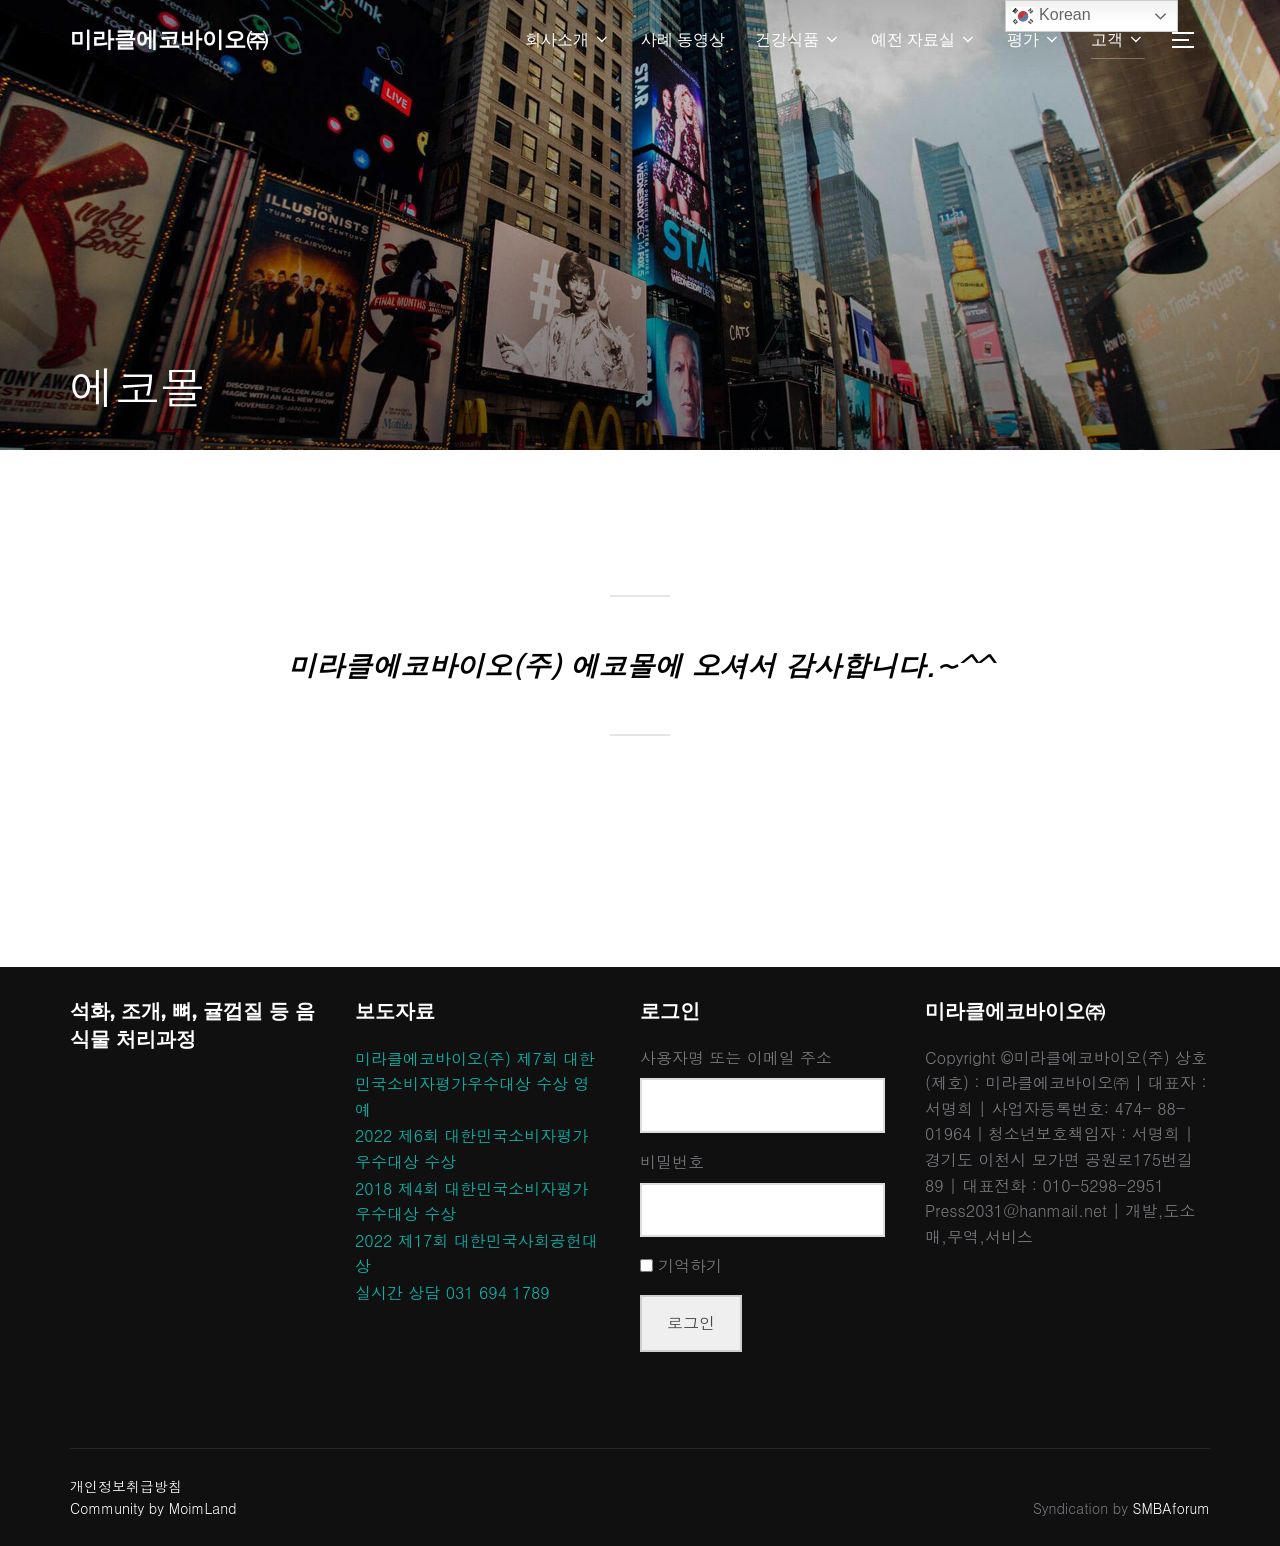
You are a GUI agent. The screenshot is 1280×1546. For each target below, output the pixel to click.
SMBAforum (1171, 1508)
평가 (1034, 41)
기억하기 (690, 1265)
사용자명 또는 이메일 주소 (736, 1057)
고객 (1118, 41)
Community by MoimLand (153, 1508)
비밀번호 (672, 1161)
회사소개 (568, 41)
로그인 (691, 1322)
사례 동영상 (683, 41)
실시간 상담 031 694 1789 (452, 1292)
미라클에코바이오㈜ (187, 41)
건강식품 (798, 41)
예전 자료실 (924, 41)
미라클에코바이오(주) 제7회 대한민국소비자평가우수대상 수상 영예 (475, 1084)
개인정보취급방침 (126, 1486)
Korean (1051, 16)
